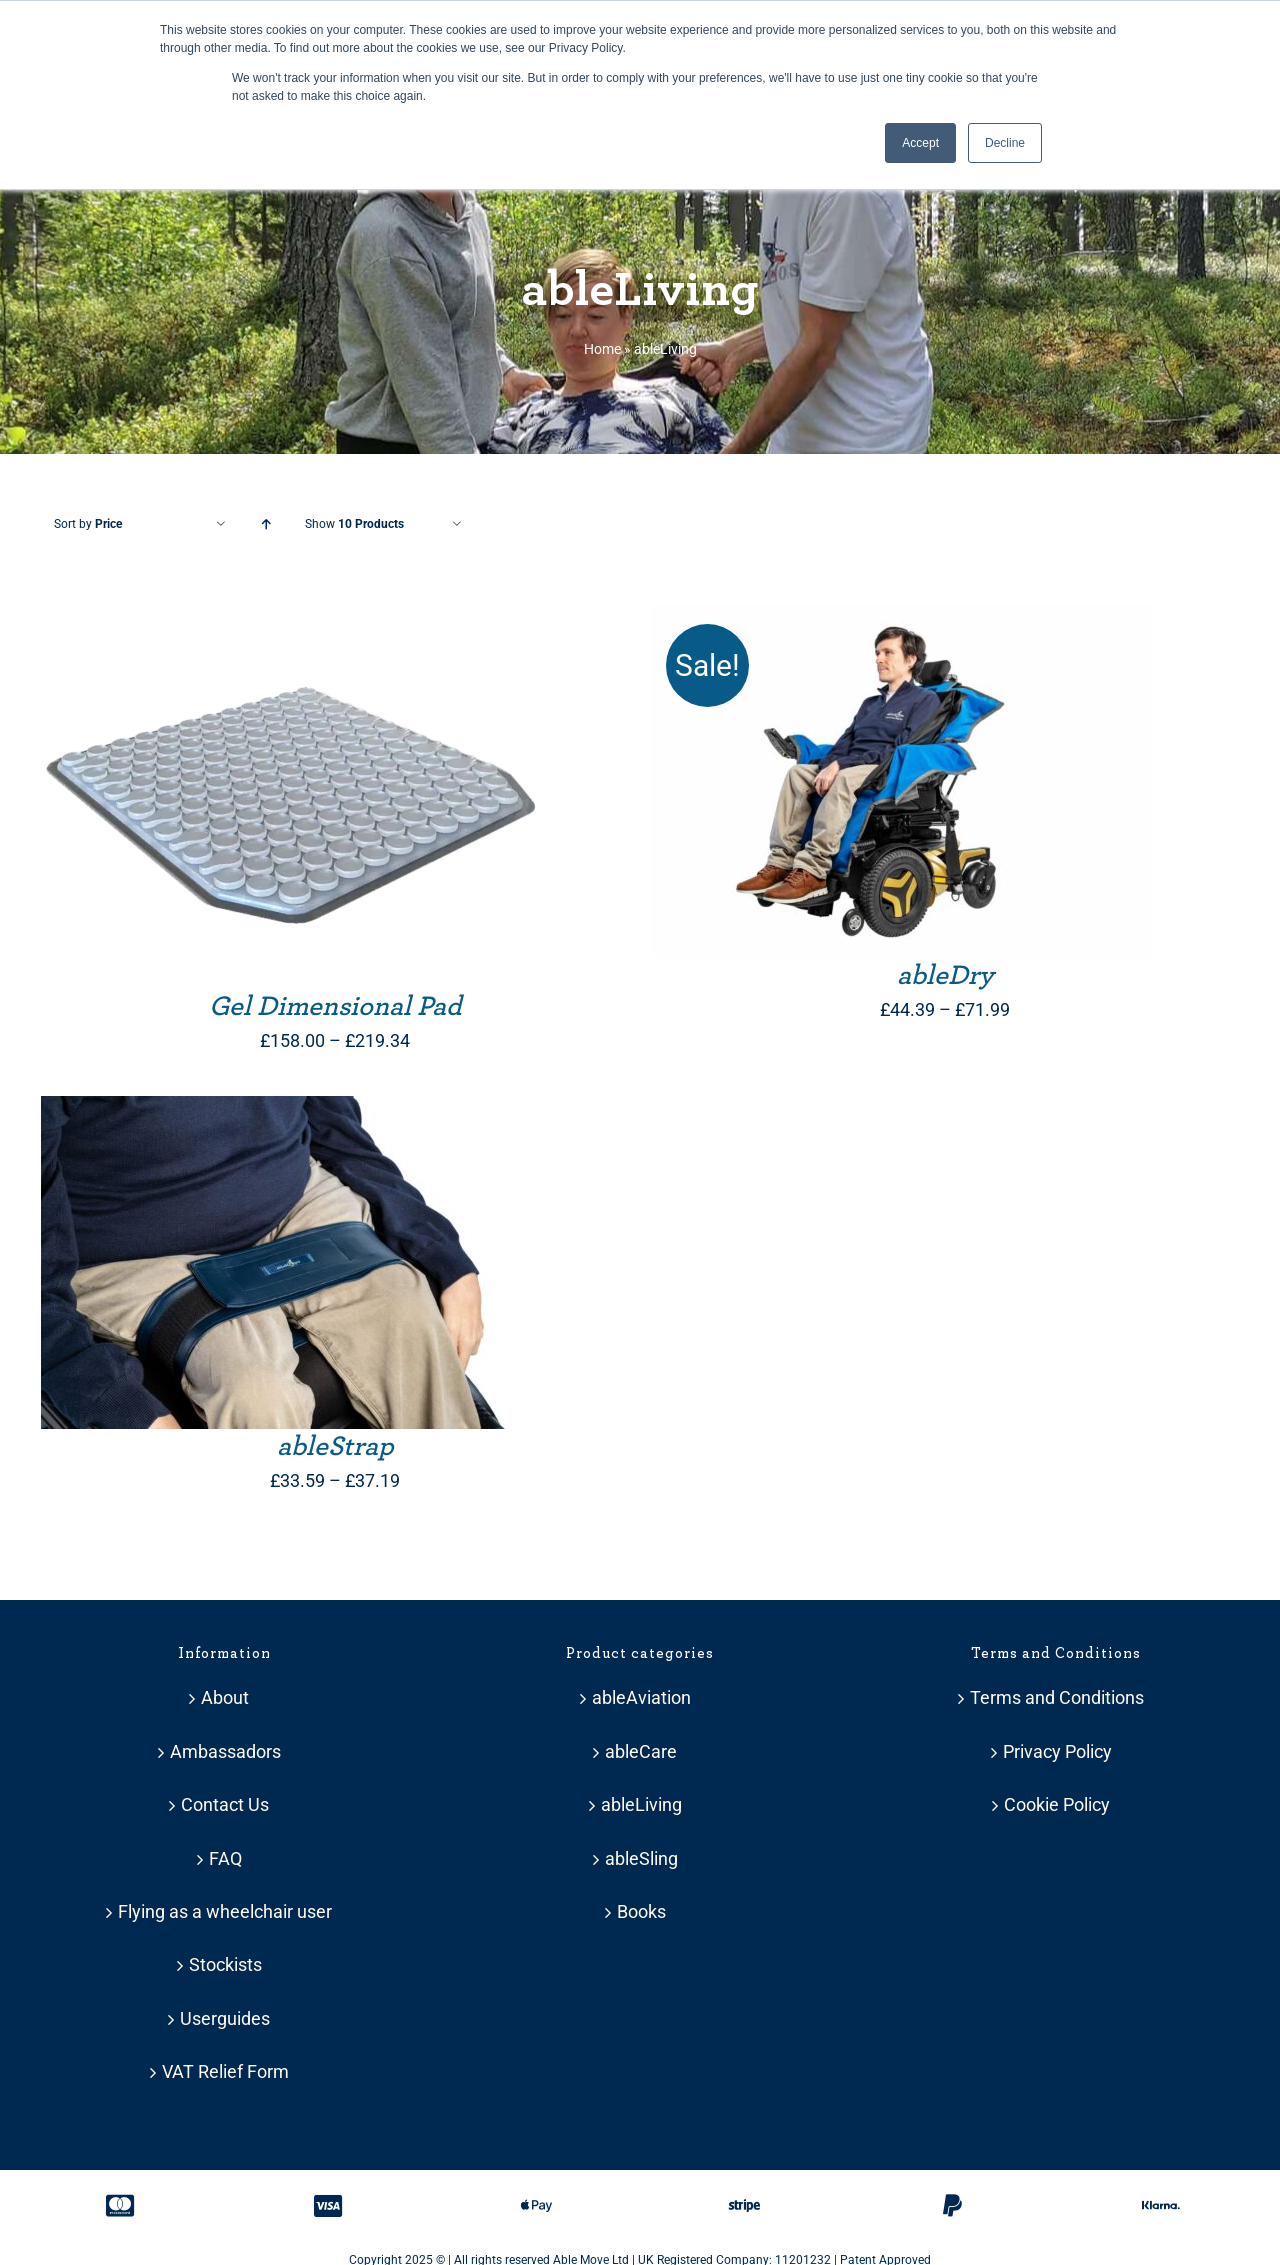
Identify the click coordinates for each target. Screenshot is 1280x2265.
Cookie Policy (1057, 1804)
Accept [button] (920, 143)
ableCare (641, 1751)
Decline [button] (1005, 143)
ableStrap (335, 1447)
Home (602, 349)
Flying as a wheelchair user (225, 1911)
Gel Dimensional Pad (335, 1007)
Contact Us (225, 1804)
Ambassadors (225, 1751)
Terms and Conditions (1057, 1697)
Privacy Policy (1057, 1751)
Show (354, 524)
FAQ (225, 1858)
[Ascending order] (265, 524)
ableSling (641, 1858)
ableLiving (641, 1804)
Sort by (88, 524)
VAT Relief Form (225, 2071)
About (225, 1697)
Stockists (225, 1964)
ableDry (945, 976)
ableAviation (641, 1697)
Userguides (225, 2018)
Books (641, 1911)
